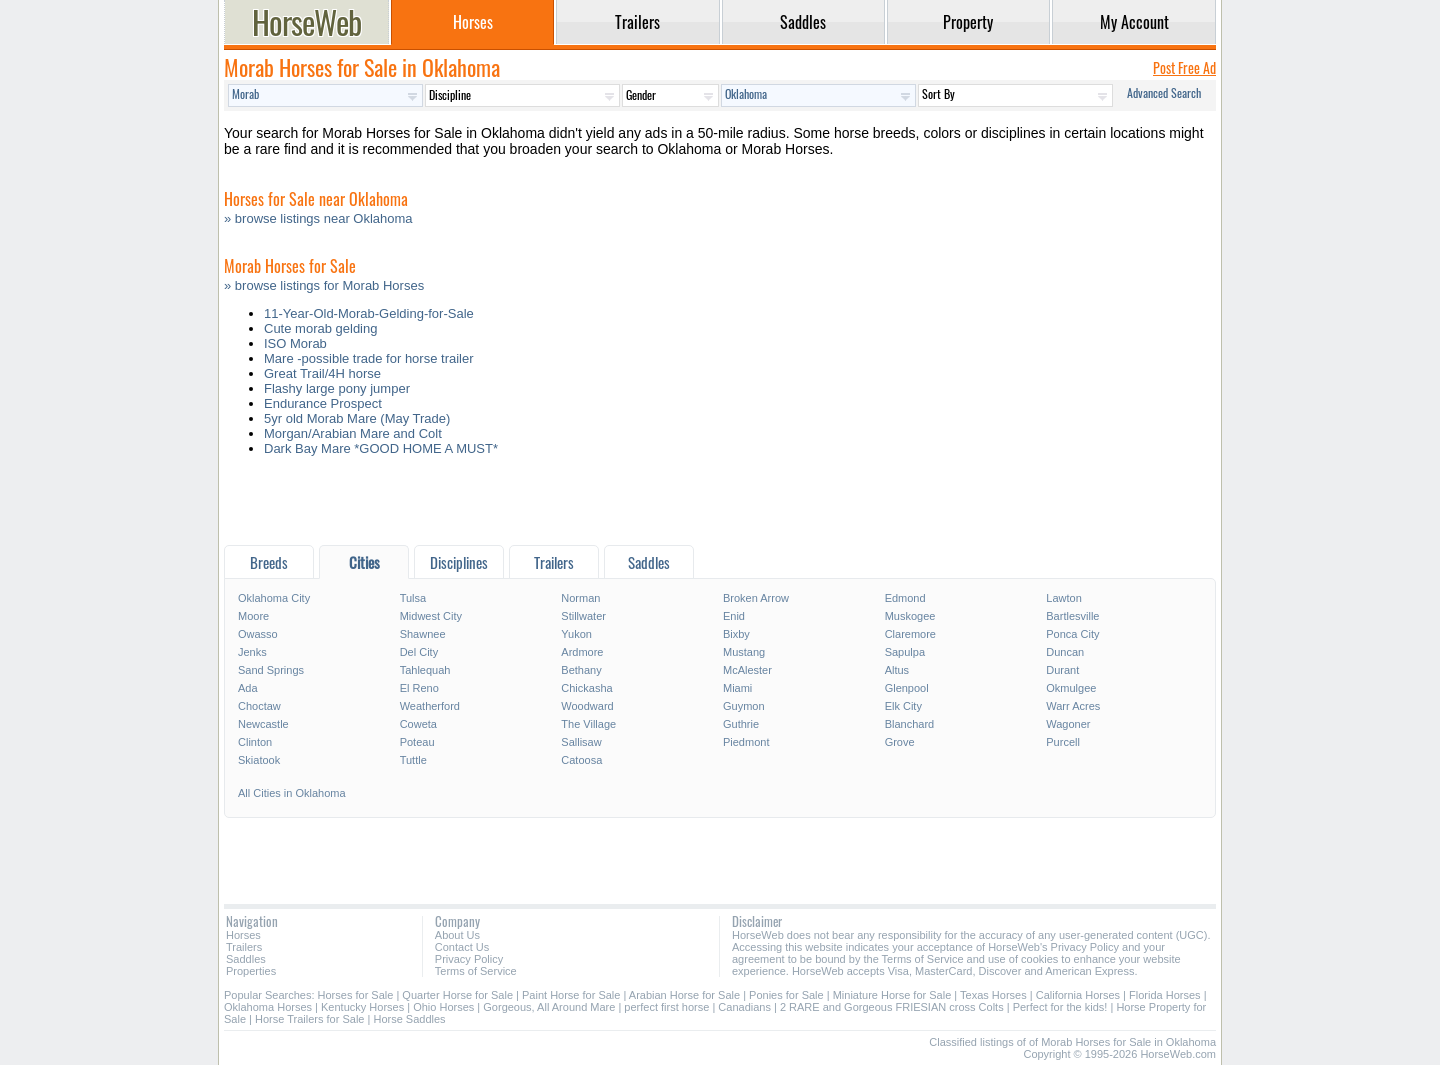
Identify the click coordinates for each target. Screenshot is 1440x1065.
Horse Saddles (409, 1019)
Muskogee (910, 616)
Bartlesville (1072, 616)
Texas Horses (993, 995)
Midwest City (431, 616)
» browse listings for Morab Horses (324, 285)
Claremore (910, 634)
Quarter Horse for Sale (457, 995)
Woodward (587, 706)
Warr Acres (1073, 706)
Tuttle (413, 760)
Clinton (255, 742)
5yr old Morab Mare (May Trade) (357, 418)
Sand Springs (271, 670)
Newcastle (263, 724)
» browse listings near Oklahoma (318, 218)
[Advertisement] (720, 505)
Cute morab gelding (320, 328)
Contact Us (462, 947)
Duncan (1065, 652)
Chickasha (586, 688)
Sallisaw (581, 742)
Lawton (1063, 598)
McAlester (747, 670)
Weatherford (430, 706)
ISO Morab (295, 343)
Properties (251, 971)
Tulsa (413, 598)
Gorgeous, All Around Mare (549, 1007)
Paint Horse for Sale (571, 995)
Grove (900, 742)
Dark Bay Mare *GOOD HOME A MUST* (381, 448)
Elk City (903, 706)
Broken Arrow (756, 598)
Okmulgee (1071, 688)
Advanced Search (1164, 92)
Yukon (576, 634)
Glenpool (907, 688)
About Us (457, 935)
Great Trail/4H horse (322, 373)
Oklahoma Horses (268, 1007)
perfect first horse (666, 1007)
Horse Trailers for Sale (309, 1019)
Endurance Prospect (323, 403)
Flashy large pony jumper (337, 388)
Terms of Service (476, 971)
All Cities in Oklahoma (292, 793)
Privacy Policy (469, 959)
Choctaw (259, 706)
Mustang (744, 652)
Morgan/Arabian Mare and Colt (353, 433)
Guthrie (741, 724)
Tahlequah (425, 670)
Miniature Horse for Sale (892, 995)
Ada (248, 688)
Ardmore (582, 652)
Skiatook (259, 760)
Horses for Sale (356, 995)
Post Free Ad (1184, 67)
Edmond (905, 598)
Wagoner (1068, 724)
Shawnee (423, 634)
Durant (1062, 670)
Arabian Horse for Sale (684, 995)
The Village (588, 724)
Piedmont (746, 742)
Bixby (736, 634)
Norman (580, 598)
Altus (897, 670)
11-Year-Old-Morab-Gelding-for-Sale (369, 313)
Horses (243, 935)
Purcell (1063, 742)
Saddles (246, 959)
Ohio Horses (443, 1007)
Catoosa (581, 760)
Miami (737, 688)
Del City (419, 652)
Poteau (417, 742)
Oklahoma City (274, 598)
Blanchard (910, 724)
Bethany (581, 670)
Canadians (744, 1007)
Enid (734, 616)
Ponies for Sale (786, 995)
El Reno (419, 688)
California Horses (1078, 995)
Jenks (252, 652)
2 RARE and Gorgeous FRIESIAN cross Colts (892, 1007)
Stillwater (583, 616)
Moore (253, 616)
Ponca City (1072, 634)
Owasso (258, 634)
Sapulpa (905, 652)
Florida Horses (1165, 995)
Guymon (744, 706)
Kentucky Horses (362, 1007)
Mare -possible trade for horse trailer (369, 358)
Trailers (244, 947)
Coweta (418, 724)
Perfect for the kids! (1060, 1007)
